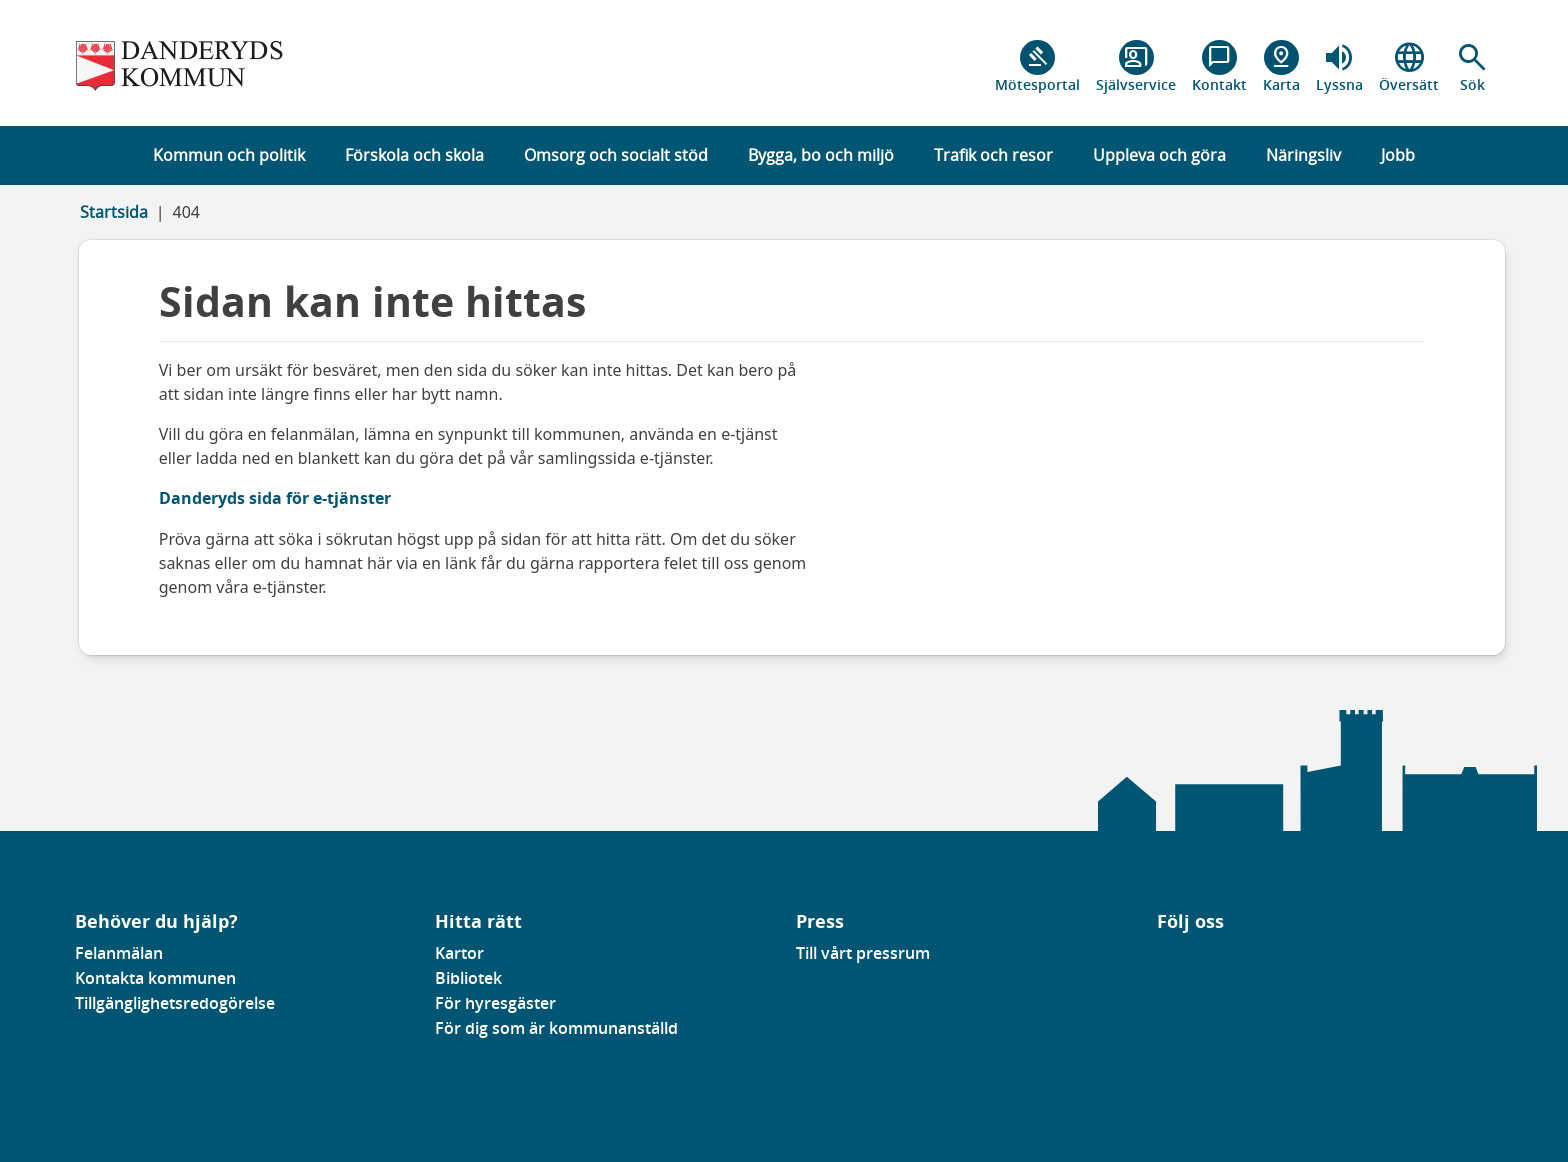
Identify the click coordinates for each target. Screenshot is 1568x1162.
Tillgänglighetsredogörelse (175, 1003)
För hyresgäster (495, 1003)
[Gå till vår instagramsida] (1186, 959)
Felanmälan (119, 953)
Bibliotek (468, 978)
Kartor (459, 953)
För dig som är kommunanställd (556, 1028)
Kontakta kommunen (155, 978)
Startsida (114, 212)
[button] (1472, 67)
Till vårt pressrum (863, 953)
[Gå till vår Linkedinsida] (1172, 959)
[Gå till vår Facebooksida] (1158, 959)
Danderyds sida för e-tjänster (275, 498)
